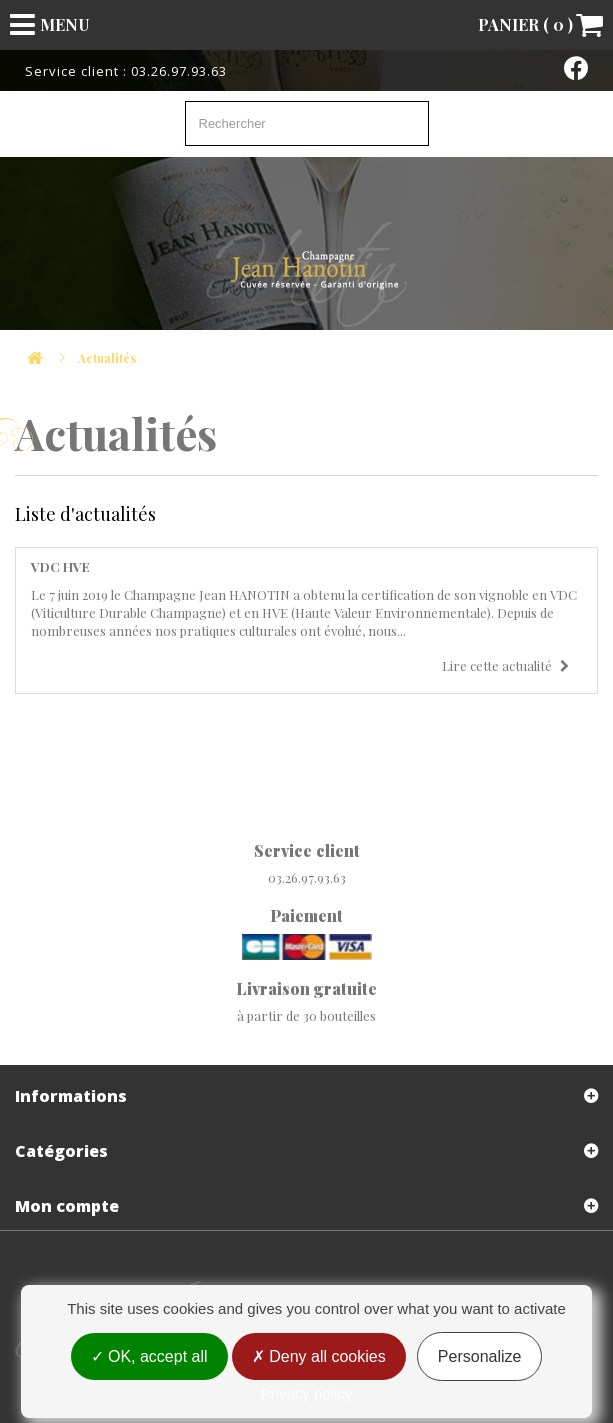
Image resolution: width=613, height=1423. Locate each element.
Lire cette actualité (505, 665)
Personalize (480, 1356)
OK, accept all (149, 1356)
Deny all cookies (319, 1356)
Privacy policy (307, 1393)
